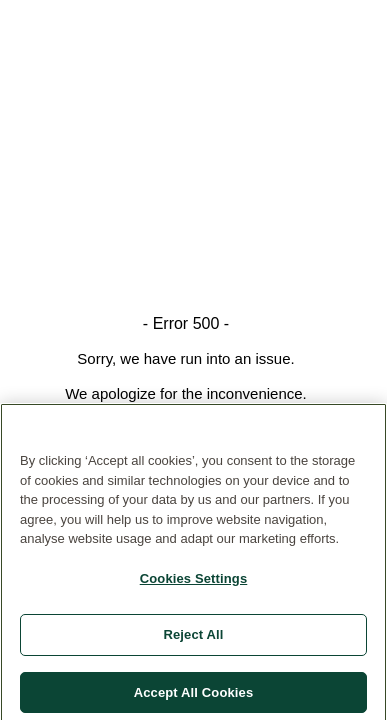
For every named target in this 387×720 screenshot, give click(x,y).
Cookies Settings (194, 581)
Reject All (193, 638)
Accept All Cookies (194, 695)
